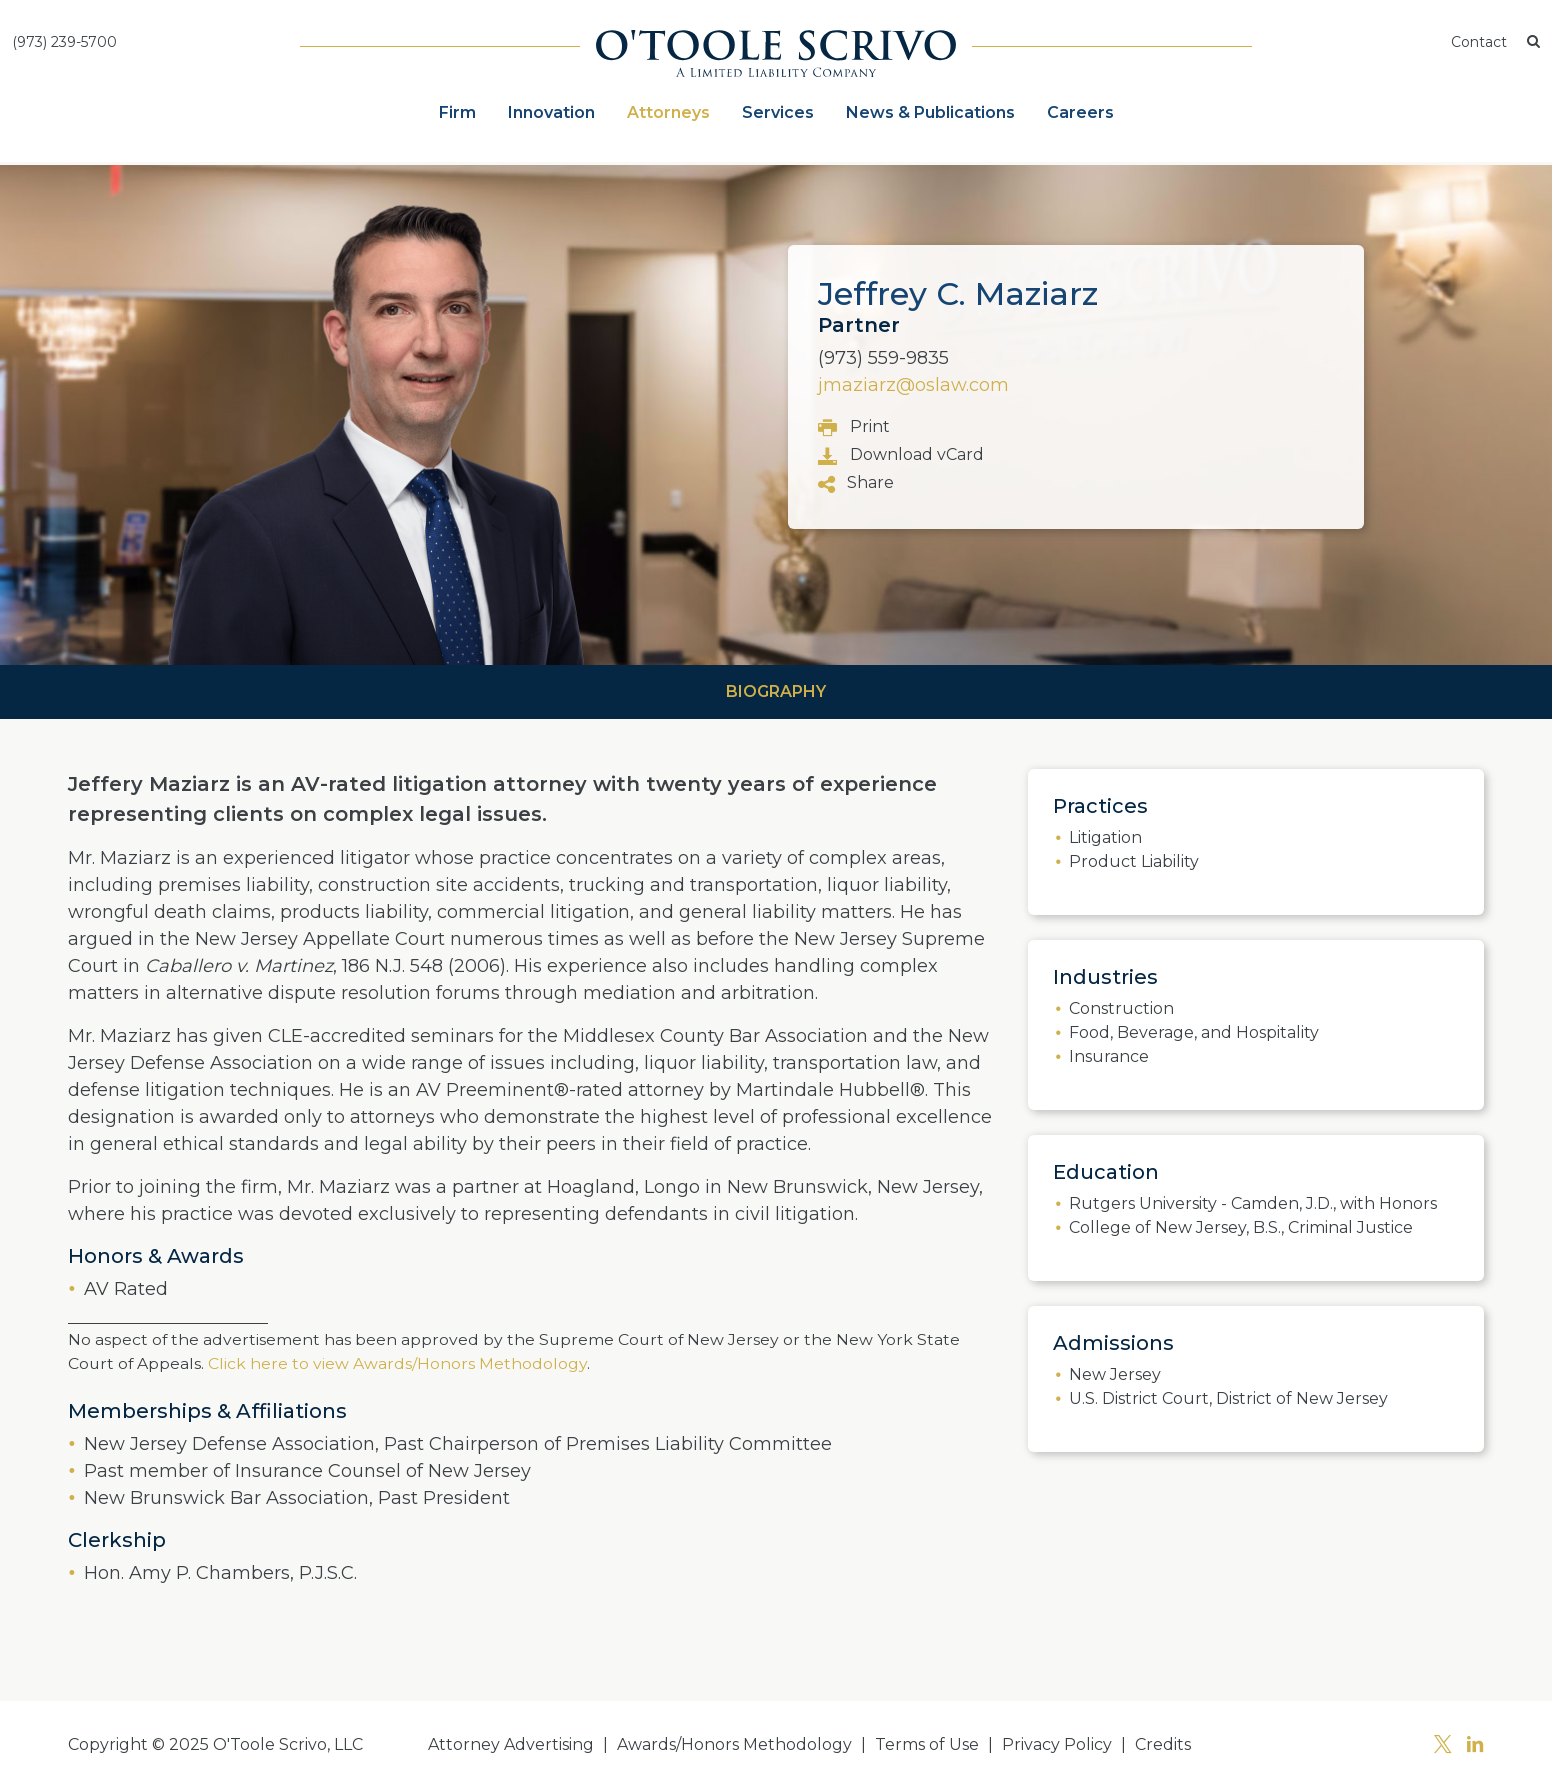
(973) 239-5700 (64, 42)
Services (778, 112)
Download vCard (901, 455)
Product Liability (1134, 861)
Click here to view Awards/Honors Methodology (395, 1363)
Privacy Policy (1057, 1744)
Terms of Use (927, 1744)
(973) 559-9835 (883, 358)
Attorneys (668, 112)
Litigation (1105, 837)
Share (856, 483)
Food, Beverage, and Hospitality (1194, 1032)
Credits (1163, 1744)
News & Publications (930, 112)
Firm (457, 112)
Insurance (1109, 1056)
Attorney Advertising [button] (511, 1744)
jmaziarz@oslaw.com (913, 385)
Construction (1121, 1008)
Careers (1080, 112)
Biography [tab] (776, 691)
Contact (1479, 42)
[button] (1533, 42)
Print (854, 427)
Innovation (551, 112)
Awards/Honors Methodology (734, 1744)
